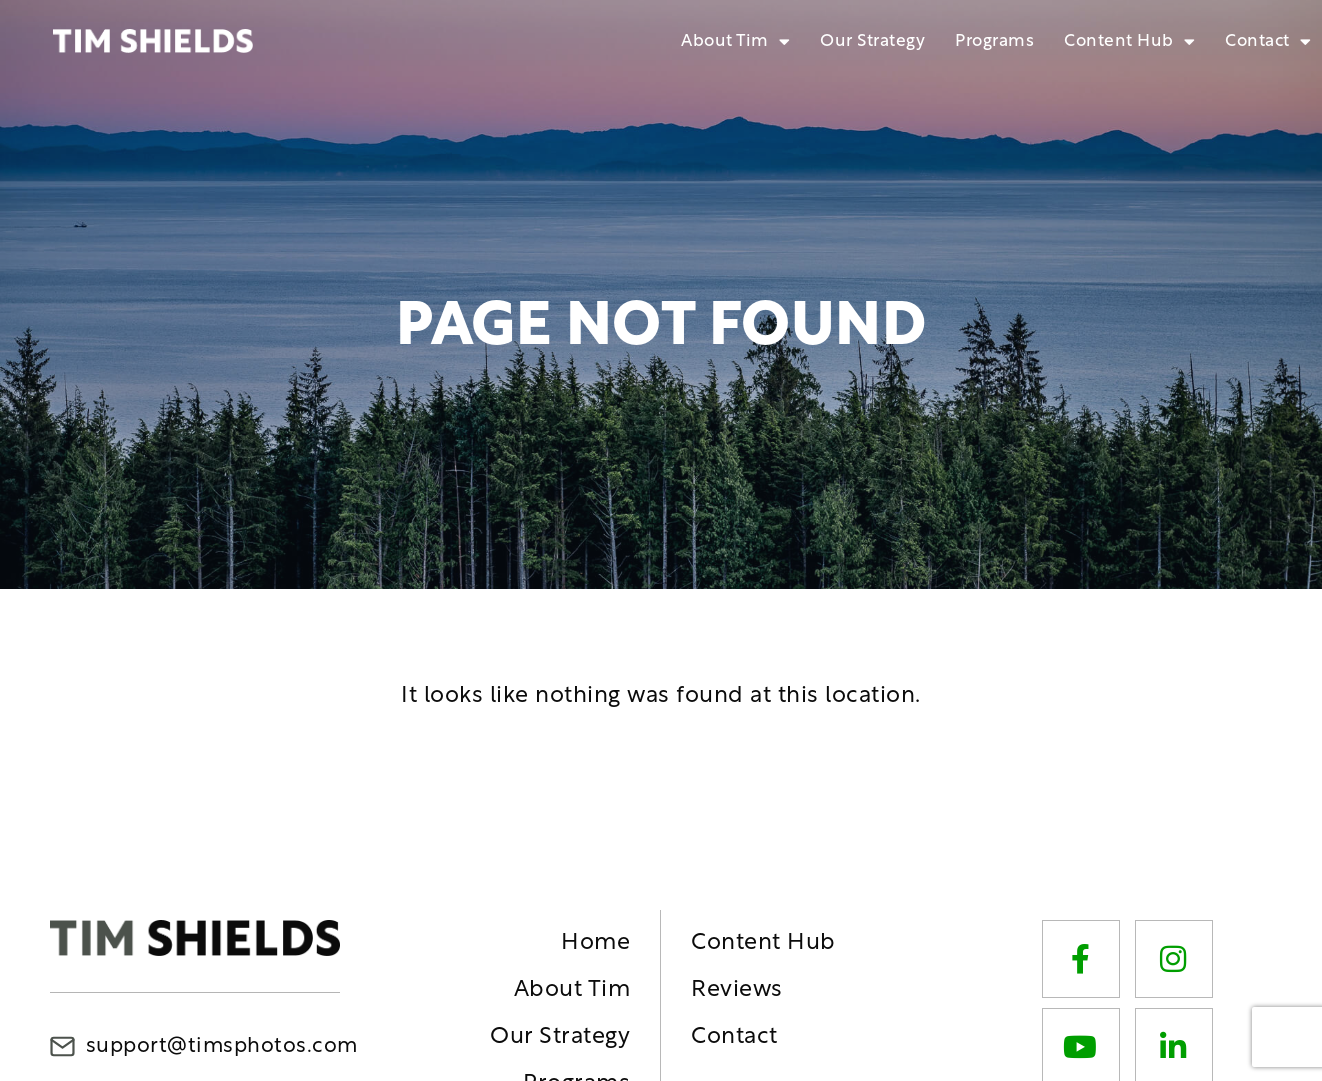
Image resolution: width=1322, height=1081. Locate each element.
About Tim (735, 41)
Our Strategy (872, 41)
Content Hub (1129, 41)
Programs (994, 41)
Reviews (737, 990)
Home (595, 943)
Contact (1268, 41)
